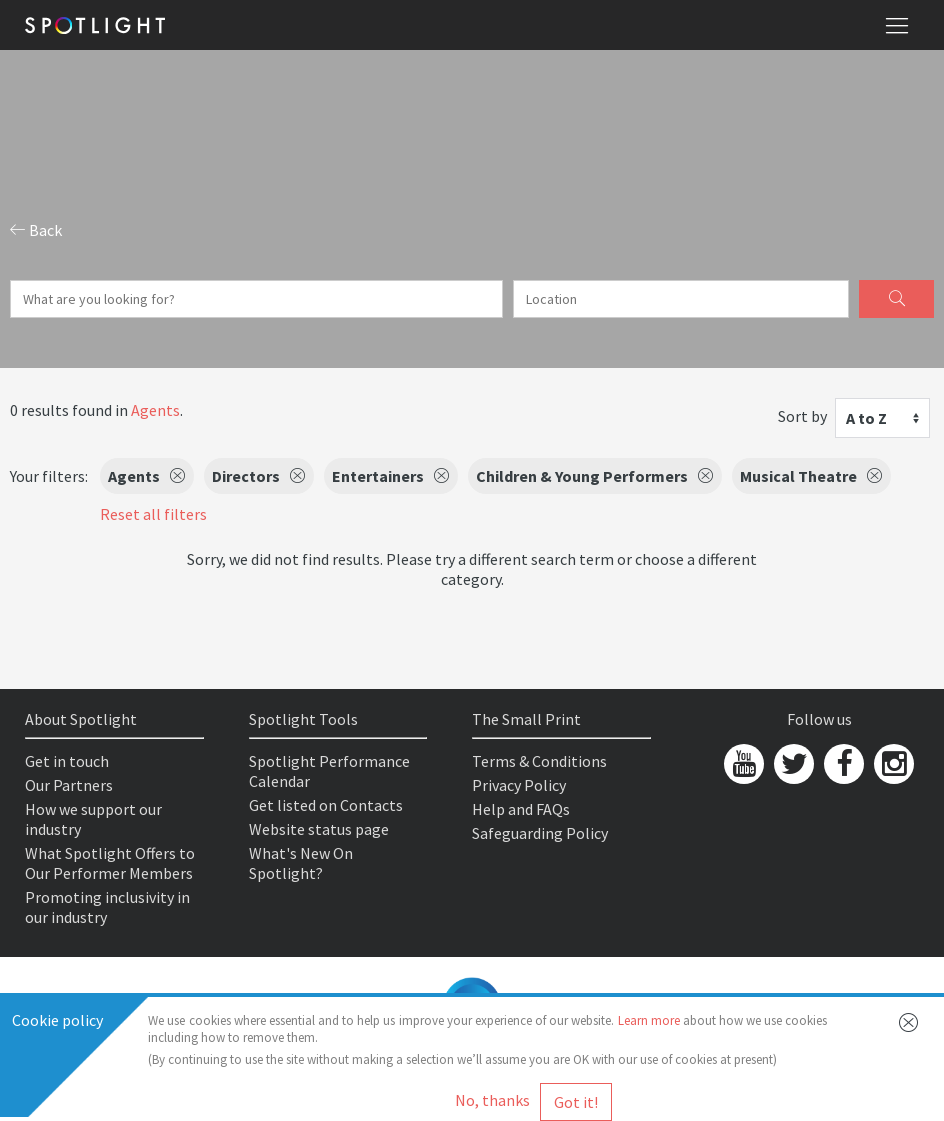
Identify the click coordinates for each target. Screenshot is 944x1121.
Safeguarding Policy (540, 833)
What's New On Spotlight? (301, 863)
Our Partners (69, 785)
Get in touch (67, 761)
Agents (155, 410)
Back (36, 230)
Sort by (802, 416)
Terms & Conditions (539, 761)
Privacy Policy (519, 785)
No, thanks (492, 1100)
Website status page (319, 829)
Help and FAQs (521, 809)
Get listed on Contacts (326, 805)
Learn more (649, 1020)
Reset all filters (153, 514)
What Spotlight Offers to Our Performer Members (110, 863)
